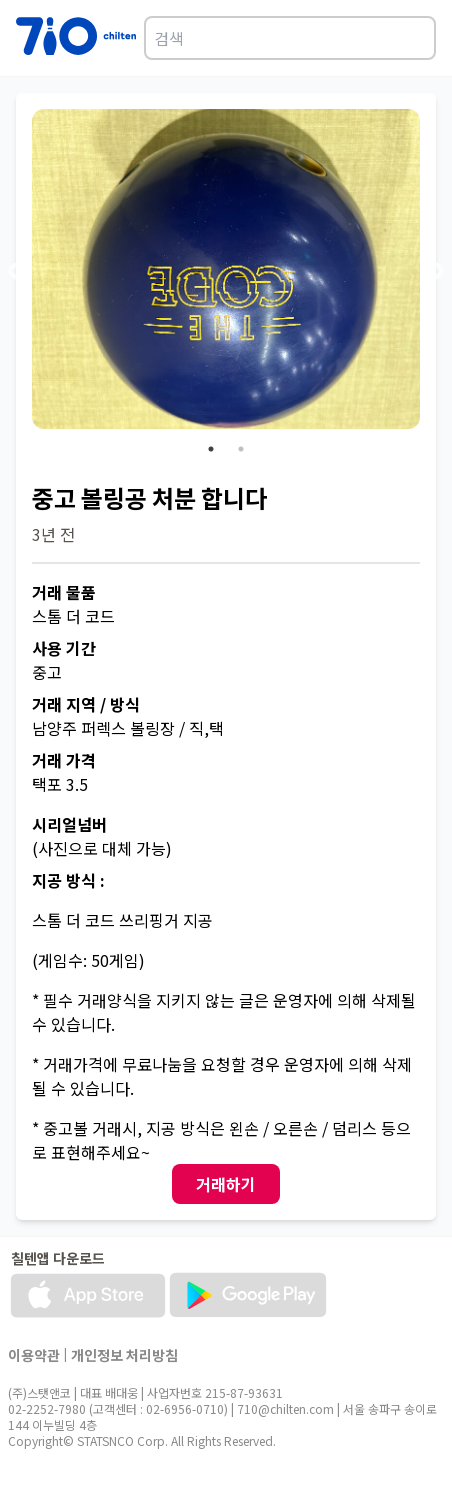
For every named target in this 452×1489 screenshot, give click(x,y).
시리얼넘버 (69, 824)
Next (435, 272)
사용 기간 (64, 648)
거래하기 (226, 1184)
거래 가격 (64, 760)
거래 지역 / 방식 (86, 704)
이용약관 (34, 1355)
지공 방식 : (68, 880)
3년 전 (53, 534)
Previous (17, 272)
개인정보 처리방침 (124, 1355)
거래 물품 (64, 592)
